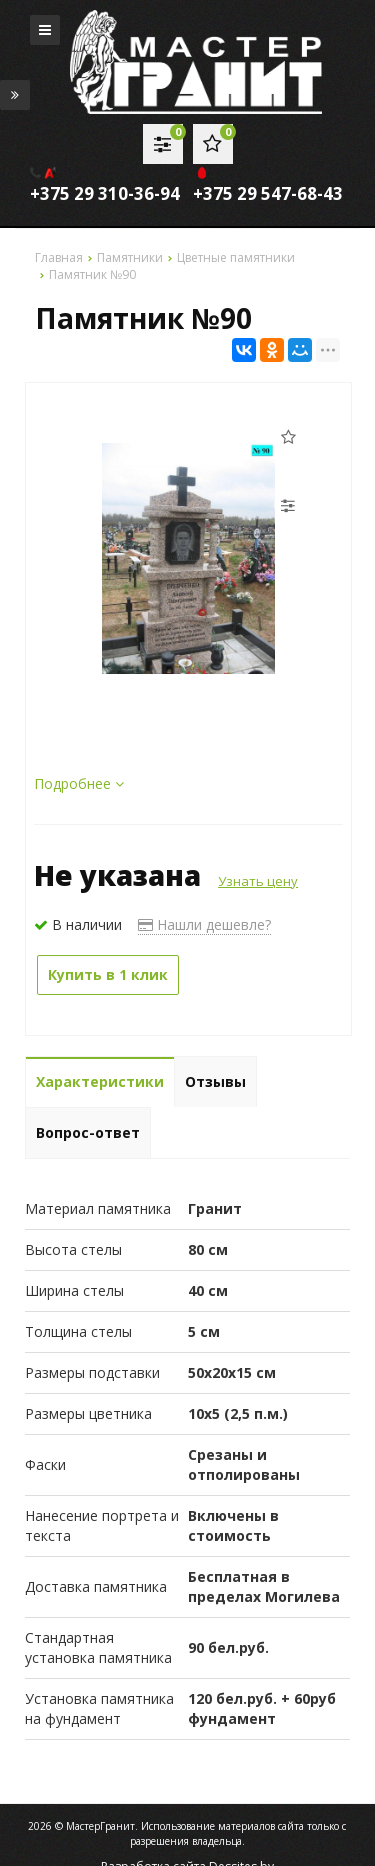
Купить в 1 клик (108, 974)
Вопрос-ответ (88, 1132)
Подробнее (79, 783)
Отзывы (215, 1081)
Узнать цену (258, 881)
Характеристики (100, 1081)
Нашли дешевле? (204, 924)
